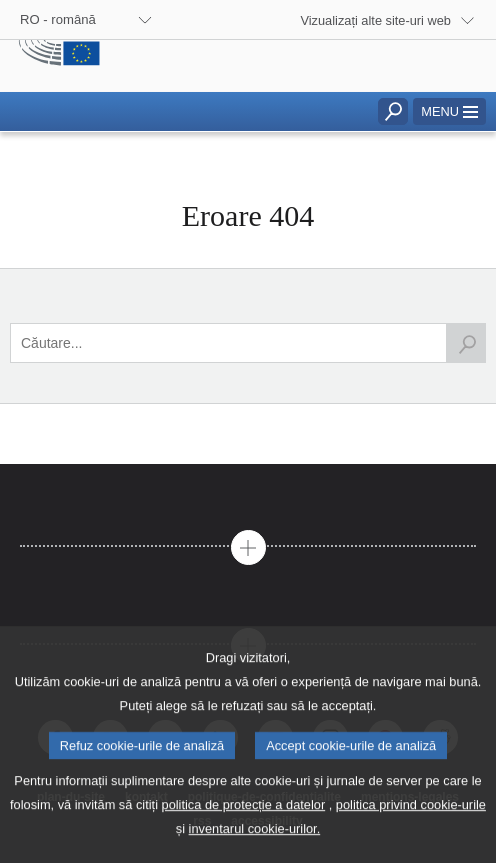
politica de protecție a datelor (244, 833)
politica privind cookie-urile (411, 833)
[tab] (248, 499)
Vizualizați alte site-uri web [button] (375, 20)
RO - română (58, 19)
